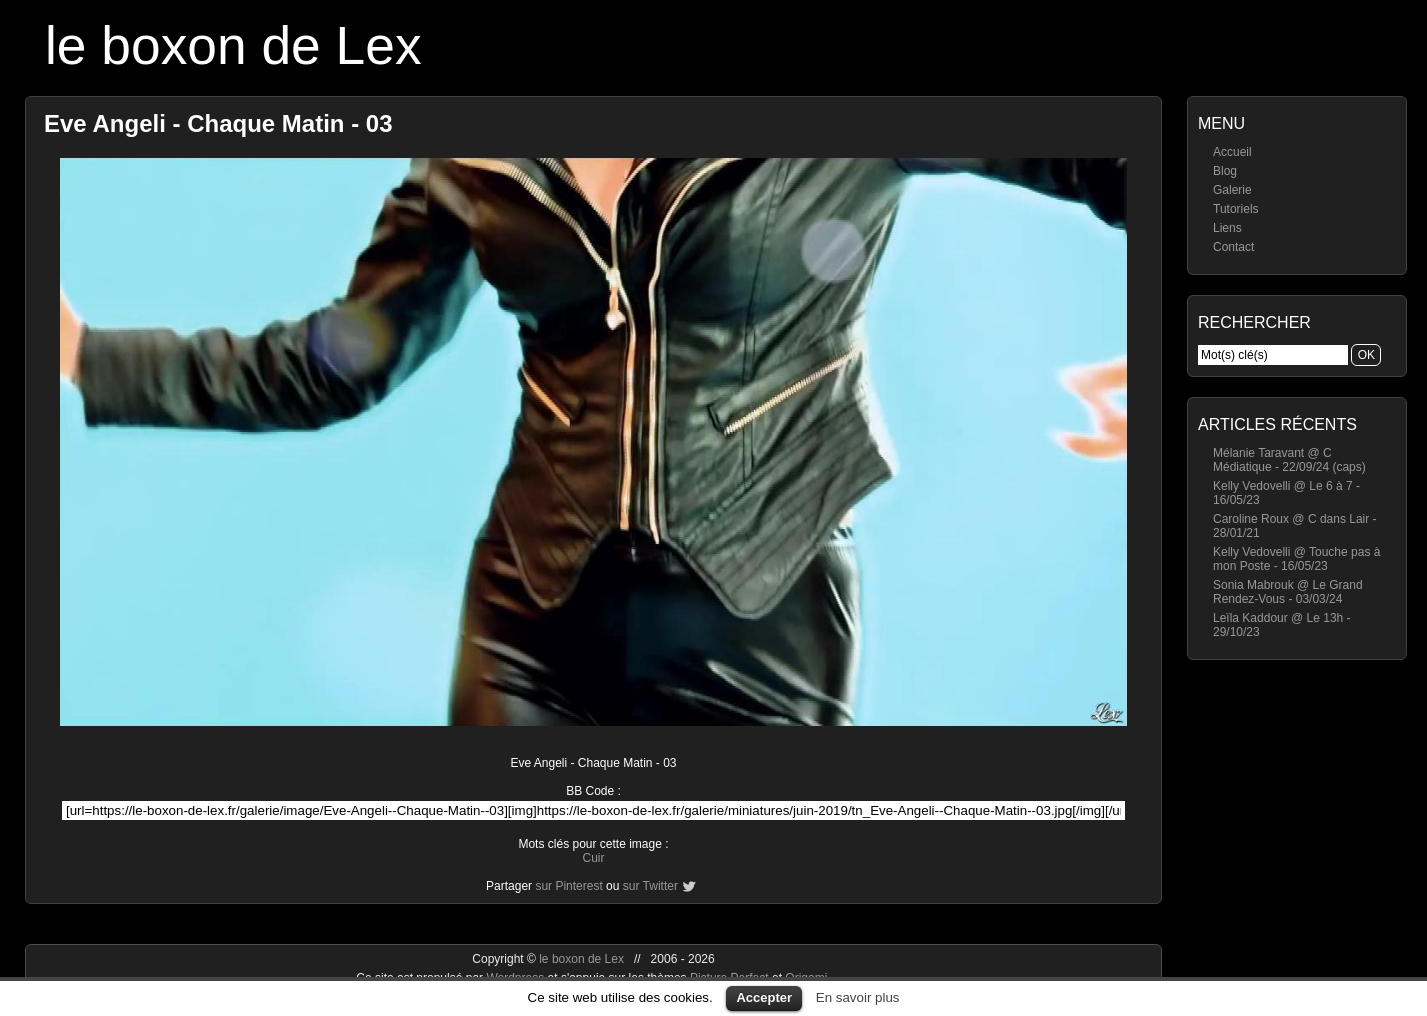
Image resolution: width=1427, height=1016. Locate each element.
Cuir (593, 858)
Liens (1227, 228)
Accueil (1232, 152)
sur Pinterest (568, 886)
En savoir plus (858, 997)
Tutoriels (1236, 209)
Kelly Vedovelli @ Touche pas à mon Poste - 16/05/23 (1296, 559)
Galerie (1232, 190)
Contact (1233, 247)
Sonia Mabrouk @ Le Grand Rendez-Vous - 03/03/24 (1288, 592)
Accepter (764, 997)
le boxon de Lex (233, 45)
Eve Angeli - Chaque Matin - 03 (218, 123)
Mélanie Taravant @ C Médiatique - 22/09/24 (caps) (1289, 460)
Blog (1225, 171)
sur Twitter (650, 886)
